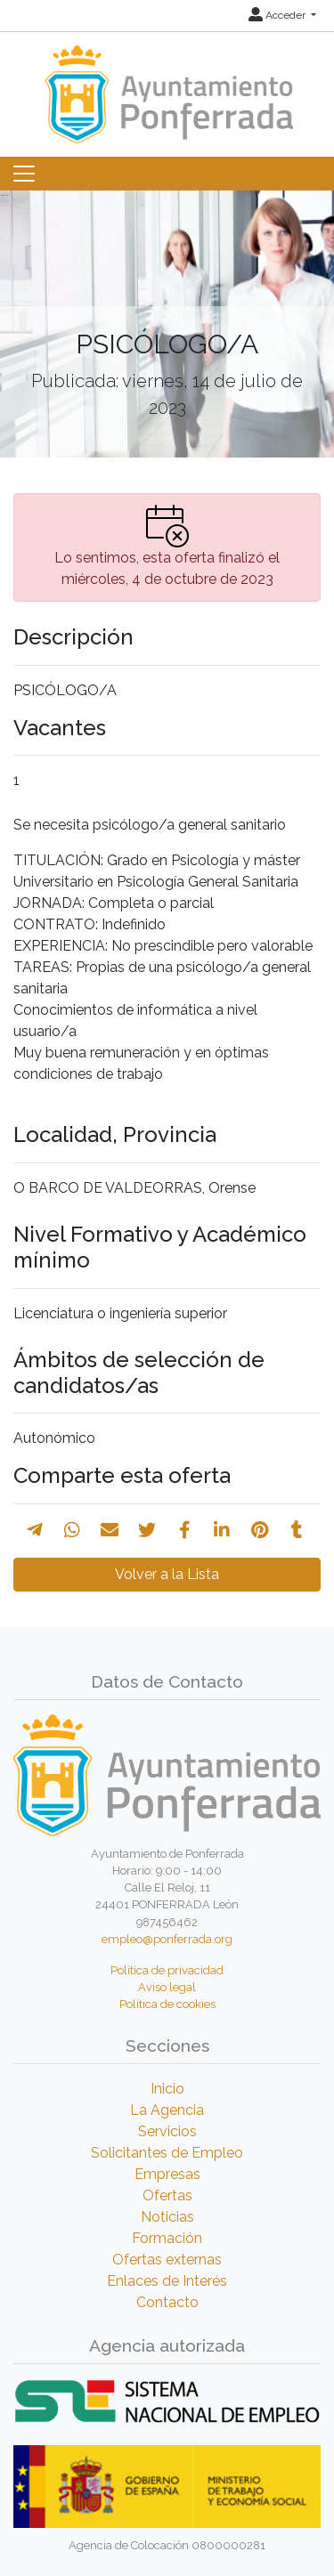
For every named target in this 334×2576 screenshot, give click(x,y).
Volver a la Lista (167, 1574)
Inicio (167, 2088)
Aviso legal (167, 1987)
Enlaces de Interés (167, 2280)
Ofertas (167, 2195)
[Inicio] (167, 85)
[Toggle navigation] (24, 173)
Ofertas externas (167, 2259)
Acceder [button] (278, 15)
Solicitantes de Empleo (167, 2152)
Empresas (167, 2174)
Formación (167, 2238)
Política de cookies (167, 2004)
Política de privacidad (167, 1970)
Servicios (167, 2131)
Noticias (167, 2216)
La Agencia (167, 2110)
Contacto (167, 2302)
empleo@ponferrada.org (167, 1939)
